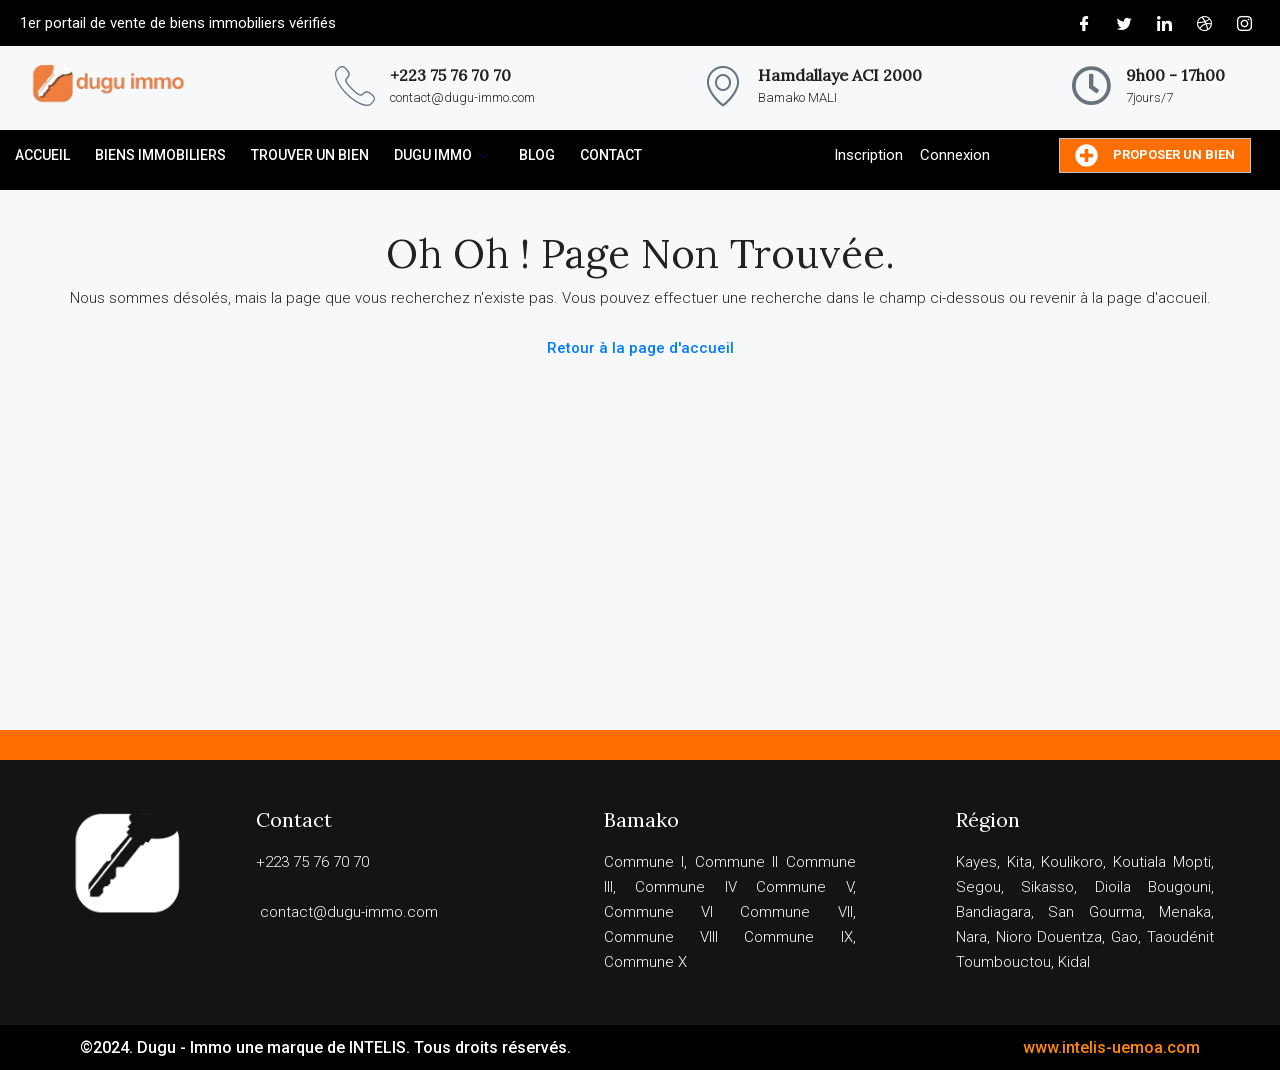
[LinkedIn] (1164, 23)
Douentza (1069, 937)
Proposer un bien (1155, 155)
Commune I (644, 862)
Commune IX (798, 937)
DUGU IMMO (444, 155)
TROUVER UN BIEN (310, 155)
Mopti (1192, 862)
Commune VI (658, 912)
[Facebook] (1084, 23)
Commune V (804, 887)
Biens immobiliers (160, 155)
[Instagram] (1244, 23)
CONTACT (611, 155)
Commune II (737, 862)
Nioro (1014, 937)
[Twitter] (1124, 23)
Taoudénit (1180, 937)
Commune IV (686, 887)
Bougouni (1179, 887)
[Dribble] (1204, 23)
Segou (978, 887)
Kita (1019, 862)
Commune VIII (661, 937)
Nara (971, 937)
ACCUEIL (42, 155)
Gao (1124, 937)
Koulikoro (1072, 862)
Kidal (1074, 962)
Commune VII (796, 912)
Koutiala (1139, 862)
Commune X (645, 962)
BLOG (537, 155)
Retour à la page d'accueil (640, 348)
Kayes (976, 862)
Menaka (1185, 912)
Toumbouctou (1003, 962)
